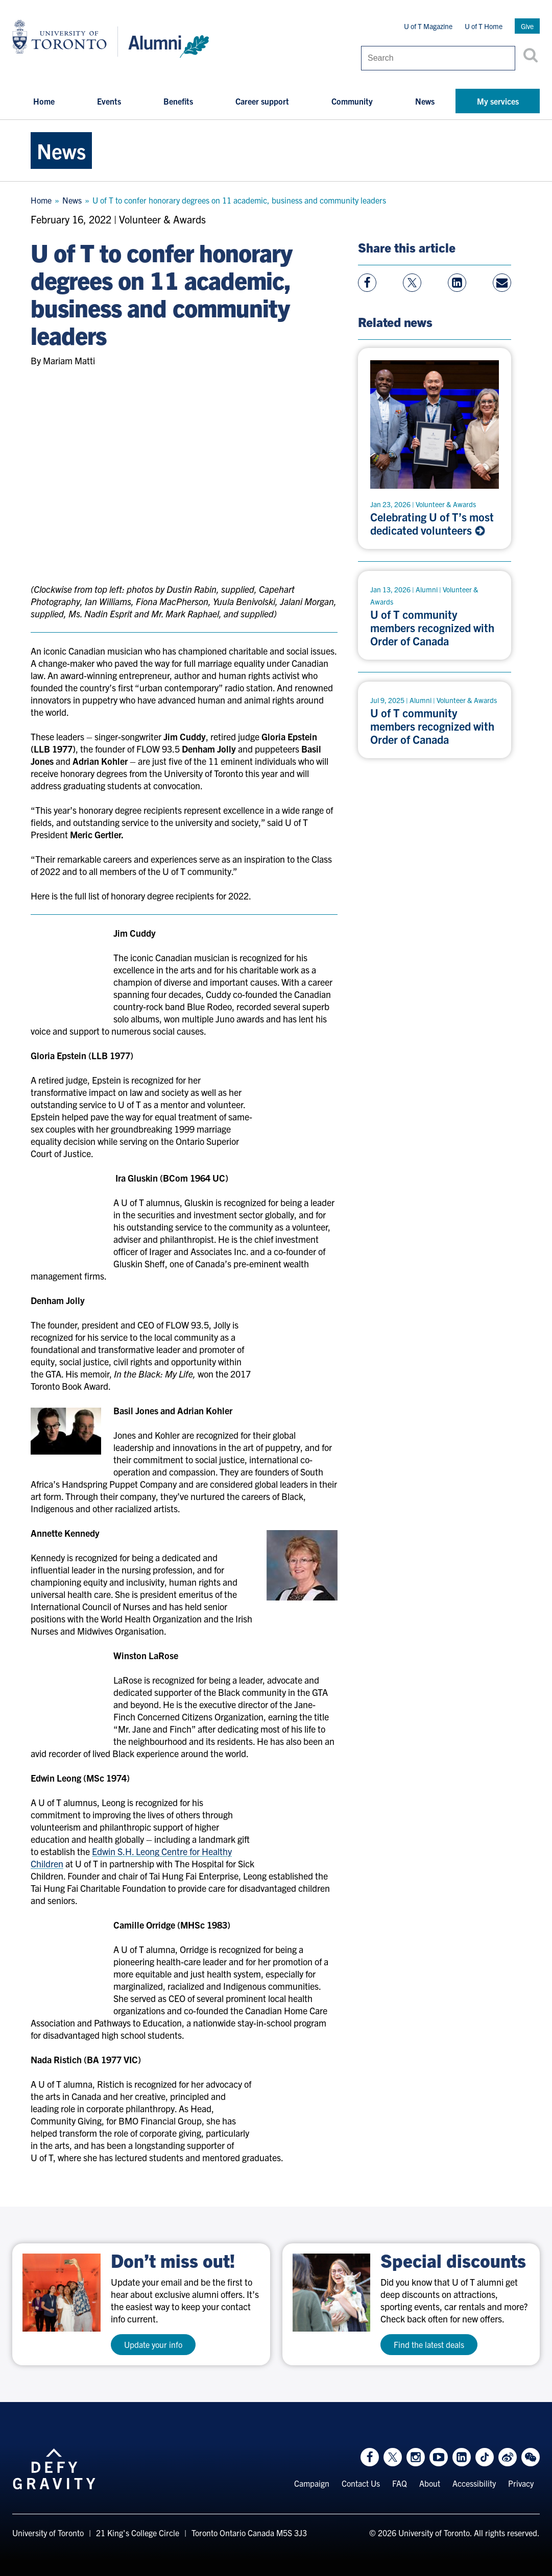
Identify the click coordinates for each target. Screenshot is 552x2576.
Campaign (311, 2484)
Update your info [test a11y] (153, 2344)
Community (352, 101)
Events (109, 101)
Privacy (521, 2484)
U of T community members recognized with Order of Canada (432, 627)
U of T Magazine (428, 26)
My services (498, 101)
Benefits (178, 101)
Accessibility (474, 2484)
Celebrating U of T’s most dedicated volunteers (432, 523)
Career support (262, 101)
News (425, 101)
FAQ (399, 2484)
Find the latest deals (429, 2344)
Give (527, 26)
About (429, 2484)
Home (44, 101)
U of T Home (483, 26)
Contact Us (361, 2484)
